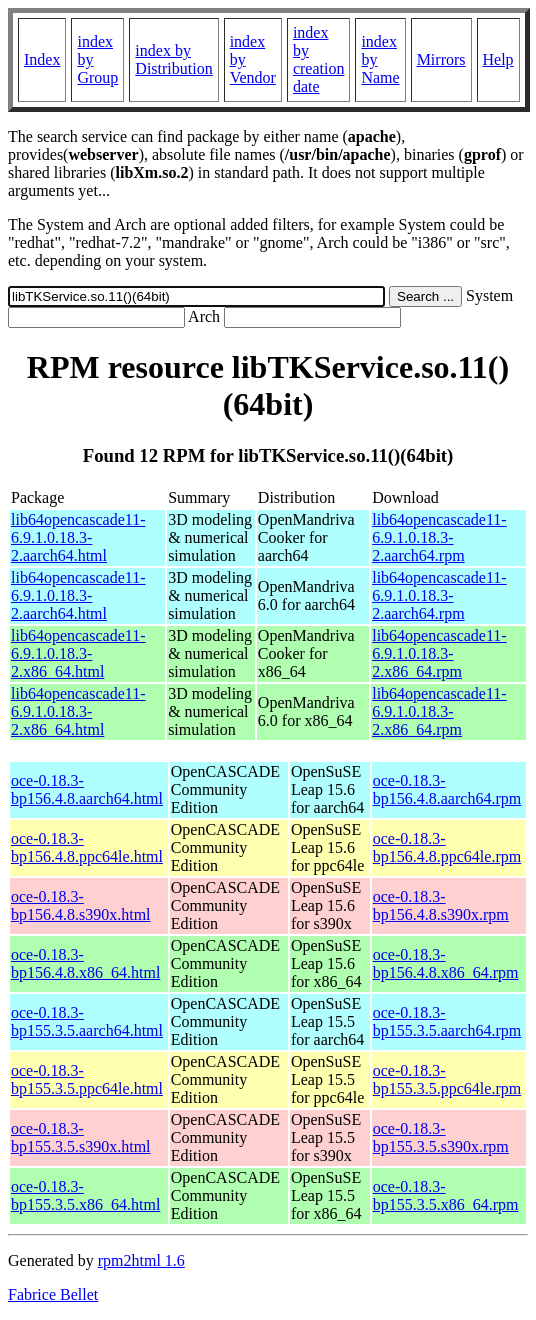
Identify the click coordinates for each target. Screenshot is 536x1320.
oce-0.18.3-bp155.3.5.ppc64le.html (87, 1079)
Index (42, 59)
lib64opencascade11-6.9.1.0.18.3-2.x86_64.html (78, 653)
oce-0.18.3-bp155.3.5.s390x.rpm (441, 1137)
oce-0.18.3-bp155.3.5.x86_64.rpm (446, 1195)
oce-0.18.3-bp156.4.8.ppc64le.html (87, 847)
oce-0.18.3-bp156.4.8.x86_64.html (85, 963)
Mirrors (441, 59)
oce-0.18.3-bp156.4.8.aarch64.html (87, 789)
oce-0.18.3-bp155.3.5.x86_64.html (85, 1195)
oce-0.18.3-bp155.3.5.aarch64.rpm (447, 1021)
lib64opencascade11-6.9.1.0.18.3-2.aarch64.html (78, 537)
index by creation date (319, 59)
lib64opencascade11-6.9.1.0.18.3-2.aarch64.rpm (439, 537)
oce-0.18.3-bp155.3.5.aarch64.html (87, 1021)
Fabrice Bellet (53, 1294)
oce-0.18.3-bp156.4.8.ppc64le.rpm (447, 847)
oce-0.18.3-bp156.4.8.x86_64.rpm (446, 963)
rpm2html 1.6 (141, 1260)
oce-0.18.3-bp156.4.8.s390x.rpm (441, 905)
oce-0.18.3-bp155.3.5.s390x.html (81, 1137)
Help (498, 59)
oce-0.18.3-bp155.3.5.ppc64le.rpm (447, 1079)
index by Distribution (173, 59)
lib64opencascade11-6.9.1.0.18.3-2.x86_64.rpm (439, 653)
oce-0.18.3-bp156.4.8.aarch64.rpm (447, 789)
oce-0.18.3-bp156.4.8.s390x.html (81, 905)
